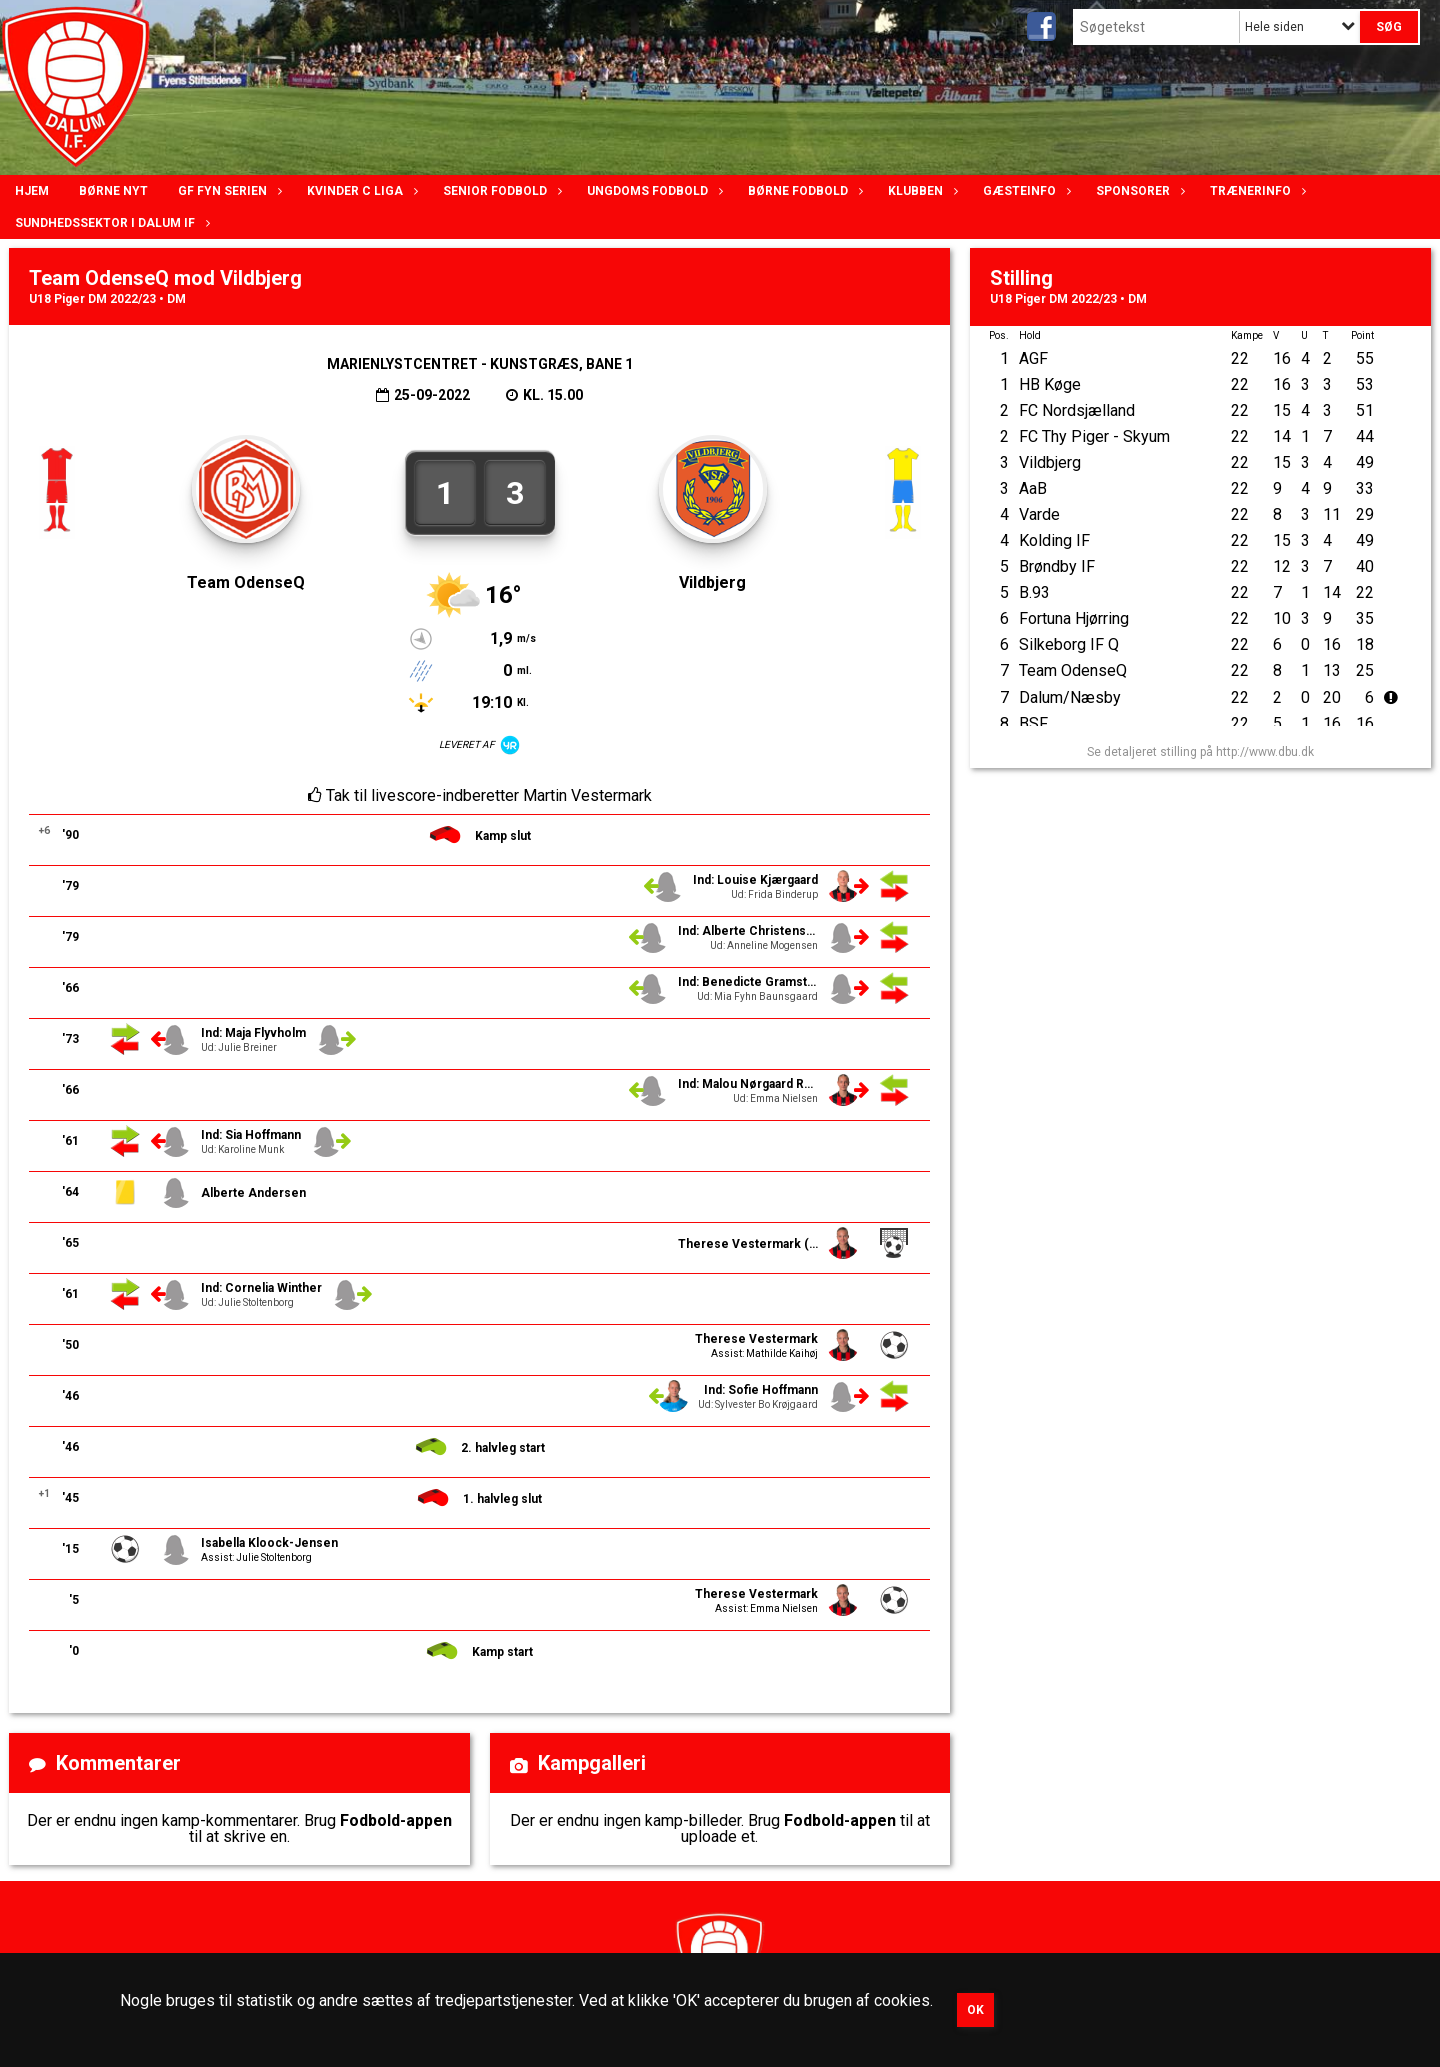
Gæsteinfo (1024, 191)
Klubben (920, 191)
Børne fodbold (803, 191)
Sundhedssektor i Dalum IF (110, 223)
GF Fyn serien (227, 191)
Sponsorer (1138, 191)
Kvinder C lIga (360, 191)
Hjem (32, 191)
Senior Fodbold (500, 191)
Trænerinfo (1255, 191)
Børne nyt (113, 191)
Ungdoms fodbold (652, 191)
